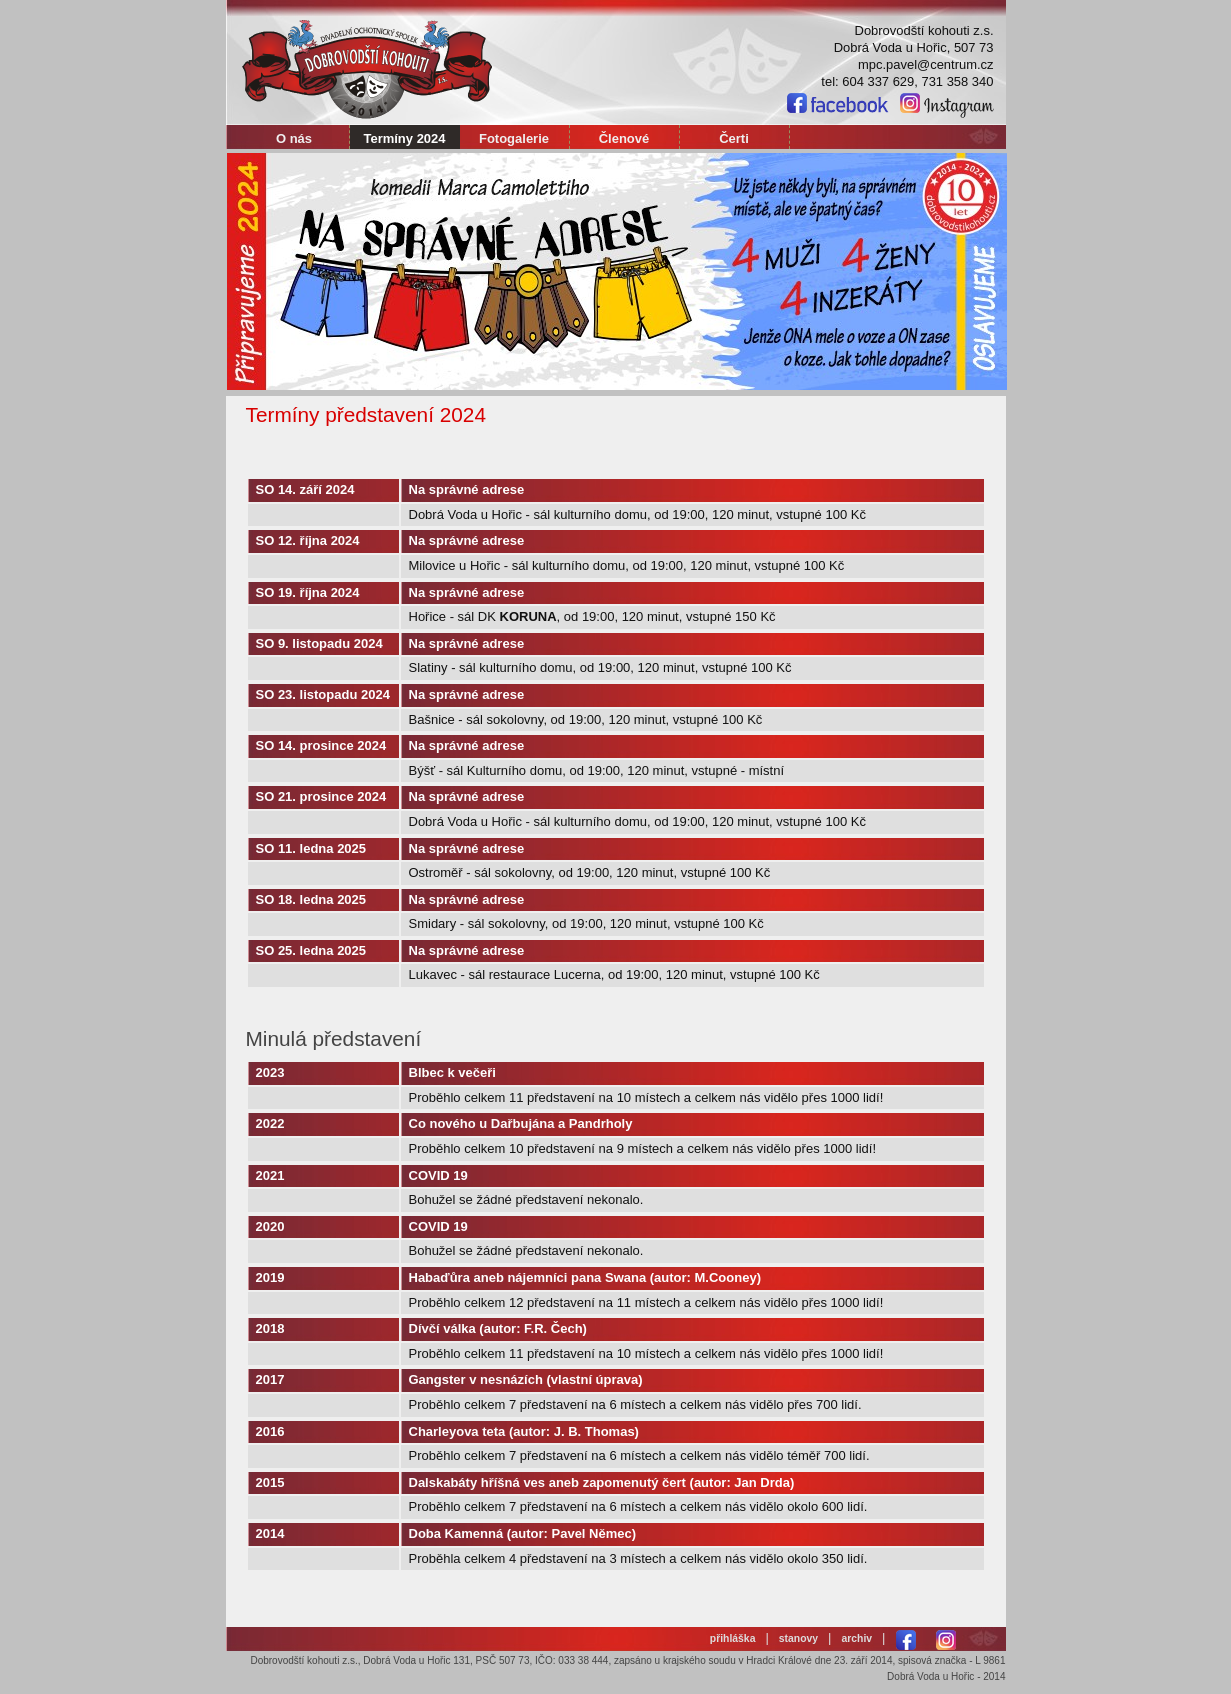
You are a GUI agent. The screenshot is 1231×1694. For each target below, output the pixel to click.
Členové (624, 138)
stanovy (798, 1638)
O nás (294, 138)
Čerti (734, 138)
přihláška (733, 1638)
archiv (856, 1638)
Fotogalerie (514, 138)
